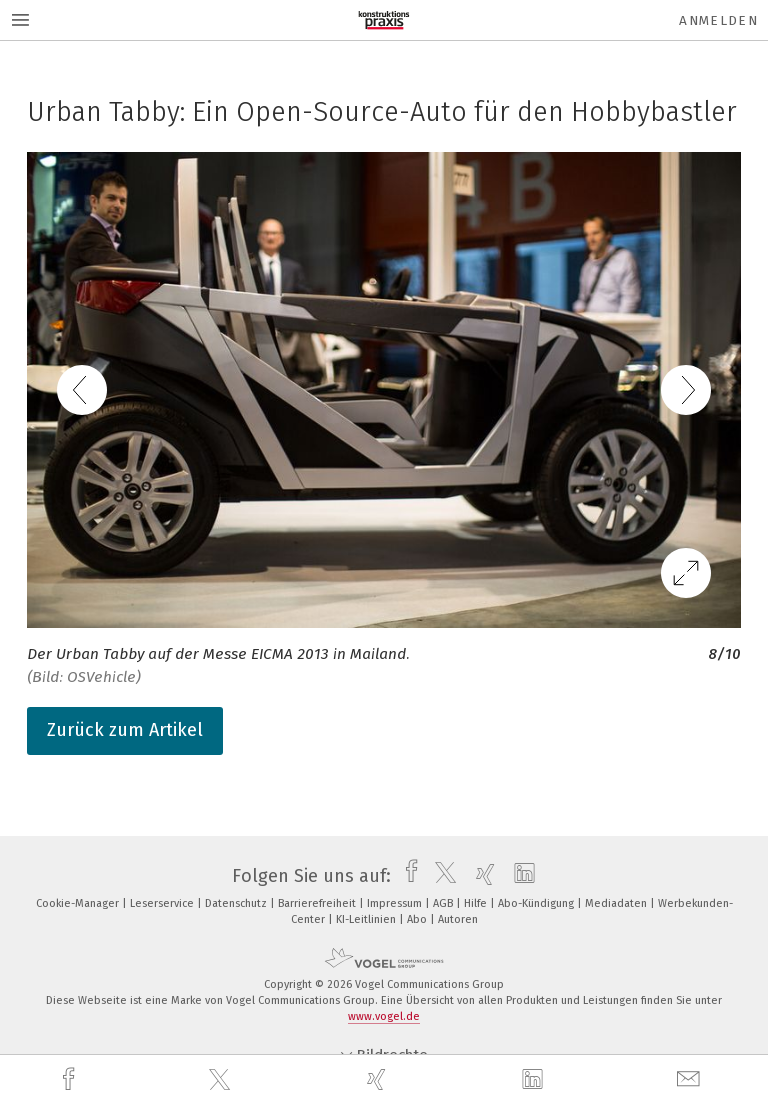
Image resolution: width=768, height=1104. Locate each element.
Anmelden (718, 20)
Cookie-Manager (79, 903)
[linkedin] (535, 1080)
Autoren (458, 919)
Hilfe (477, 903)
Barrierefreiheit (318, 903)
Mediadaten (617, 903)
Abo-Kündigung (537, 903)
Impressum (396, 903)
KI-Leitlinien (367, 919)
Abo (418, 919)
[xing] (379, 1079)
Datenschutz (237, 903)
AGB (444, 903)
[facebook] (71, 1079)
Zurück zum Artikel (125, 730)
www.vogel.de (384, 1016)
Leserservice (163, 903)
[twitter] (222, 1080)
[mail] (691, 1079)
